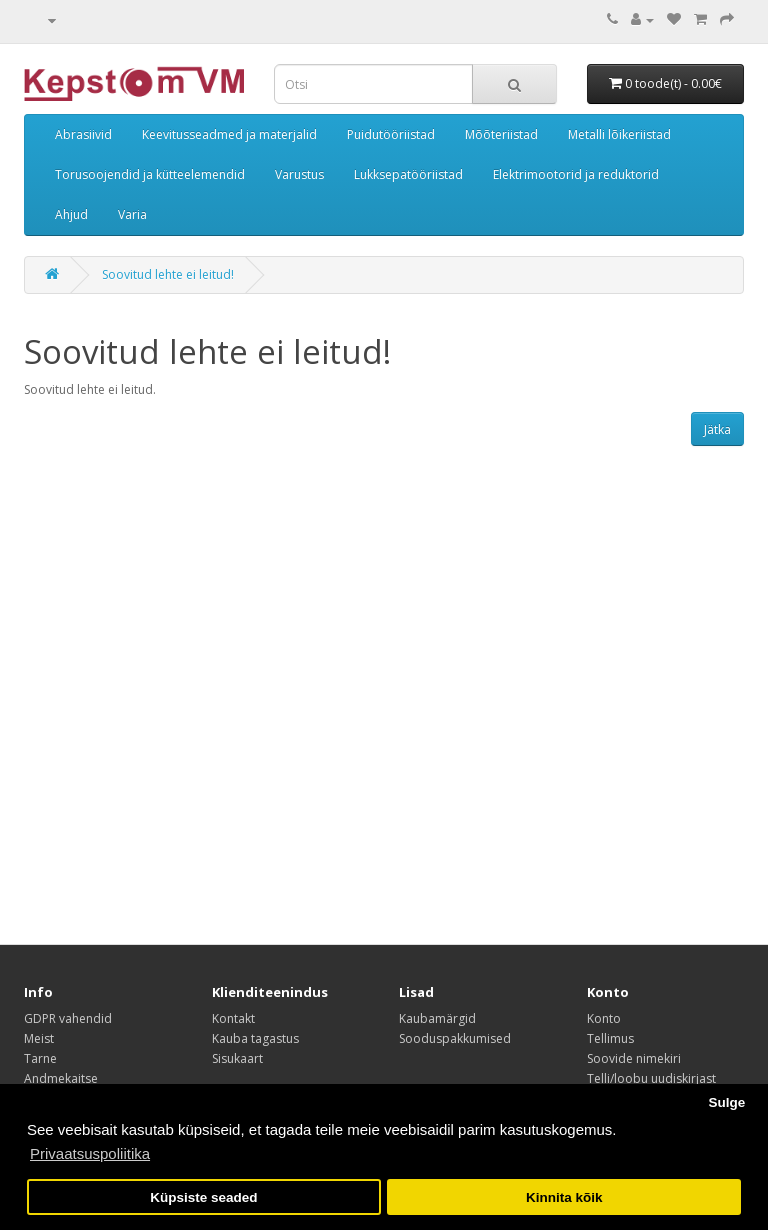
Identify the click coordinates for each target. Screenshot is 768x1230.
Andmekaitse (61, 1078)
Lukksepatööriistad (408, 174)
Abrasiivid (83, 134)
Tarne (40, 1058)
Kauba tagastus (255, 1038)
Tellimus (610, 1038)
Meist (39, 1038)
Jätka (717, 429)
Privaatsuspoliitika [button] (90, 1153)
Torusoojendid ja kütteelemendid (150, 174)
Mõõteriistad (501, 134)
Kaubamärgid (437, 1018)
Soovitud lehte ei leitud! (168, 274)
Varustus (299, 174)
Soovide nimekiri (634, 1058)
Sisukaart (237, 1058)
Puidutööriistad (391, 134)
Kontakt (233, 1018)
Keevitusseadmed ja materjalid (229, 134)
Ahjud (71, 214)
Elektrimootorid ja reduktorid (576, 174)
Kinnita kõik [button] (564, 1197)
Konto (604, 1018)
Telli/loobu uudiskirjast (651, 1078)
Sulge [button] (726, 1102)
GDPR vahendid (68, 1018)
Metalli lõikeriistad (619, 134)
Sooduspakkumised (455, 1038)
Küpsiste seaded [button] (203, 1197)
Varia (132, 214)
